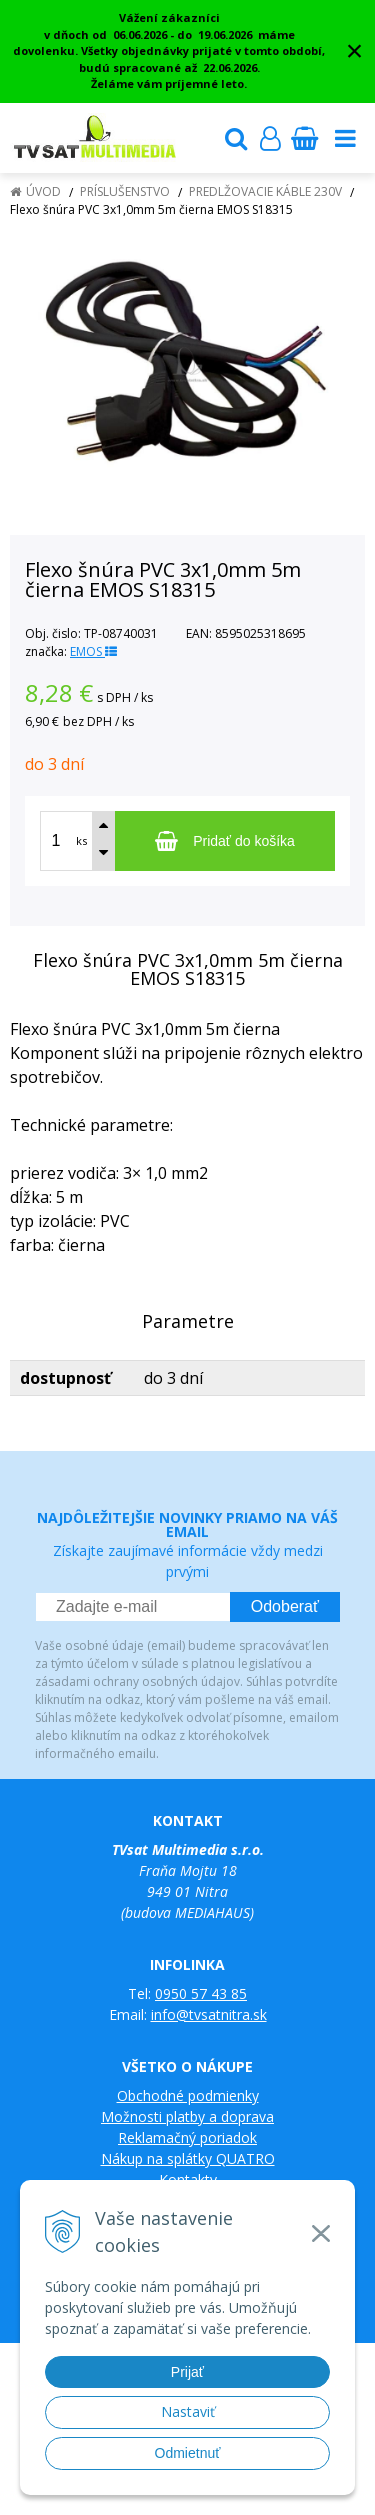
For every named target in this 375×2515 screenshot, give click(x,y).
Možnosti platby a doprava (187, 2116)
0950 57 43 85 (201, 1993)
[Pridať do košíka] (225, 841)
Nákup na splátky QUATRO (188, 2158)
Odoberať (285, 1606)
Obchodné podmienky (188, 2095)
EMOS (93, 651)
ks (81, 840)
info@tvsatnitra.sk (209, 2014)
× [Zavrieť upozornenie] (355, 50)
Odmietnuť (188, 2453)
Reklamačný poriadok (187, 2137)
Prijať (187, 2372)
